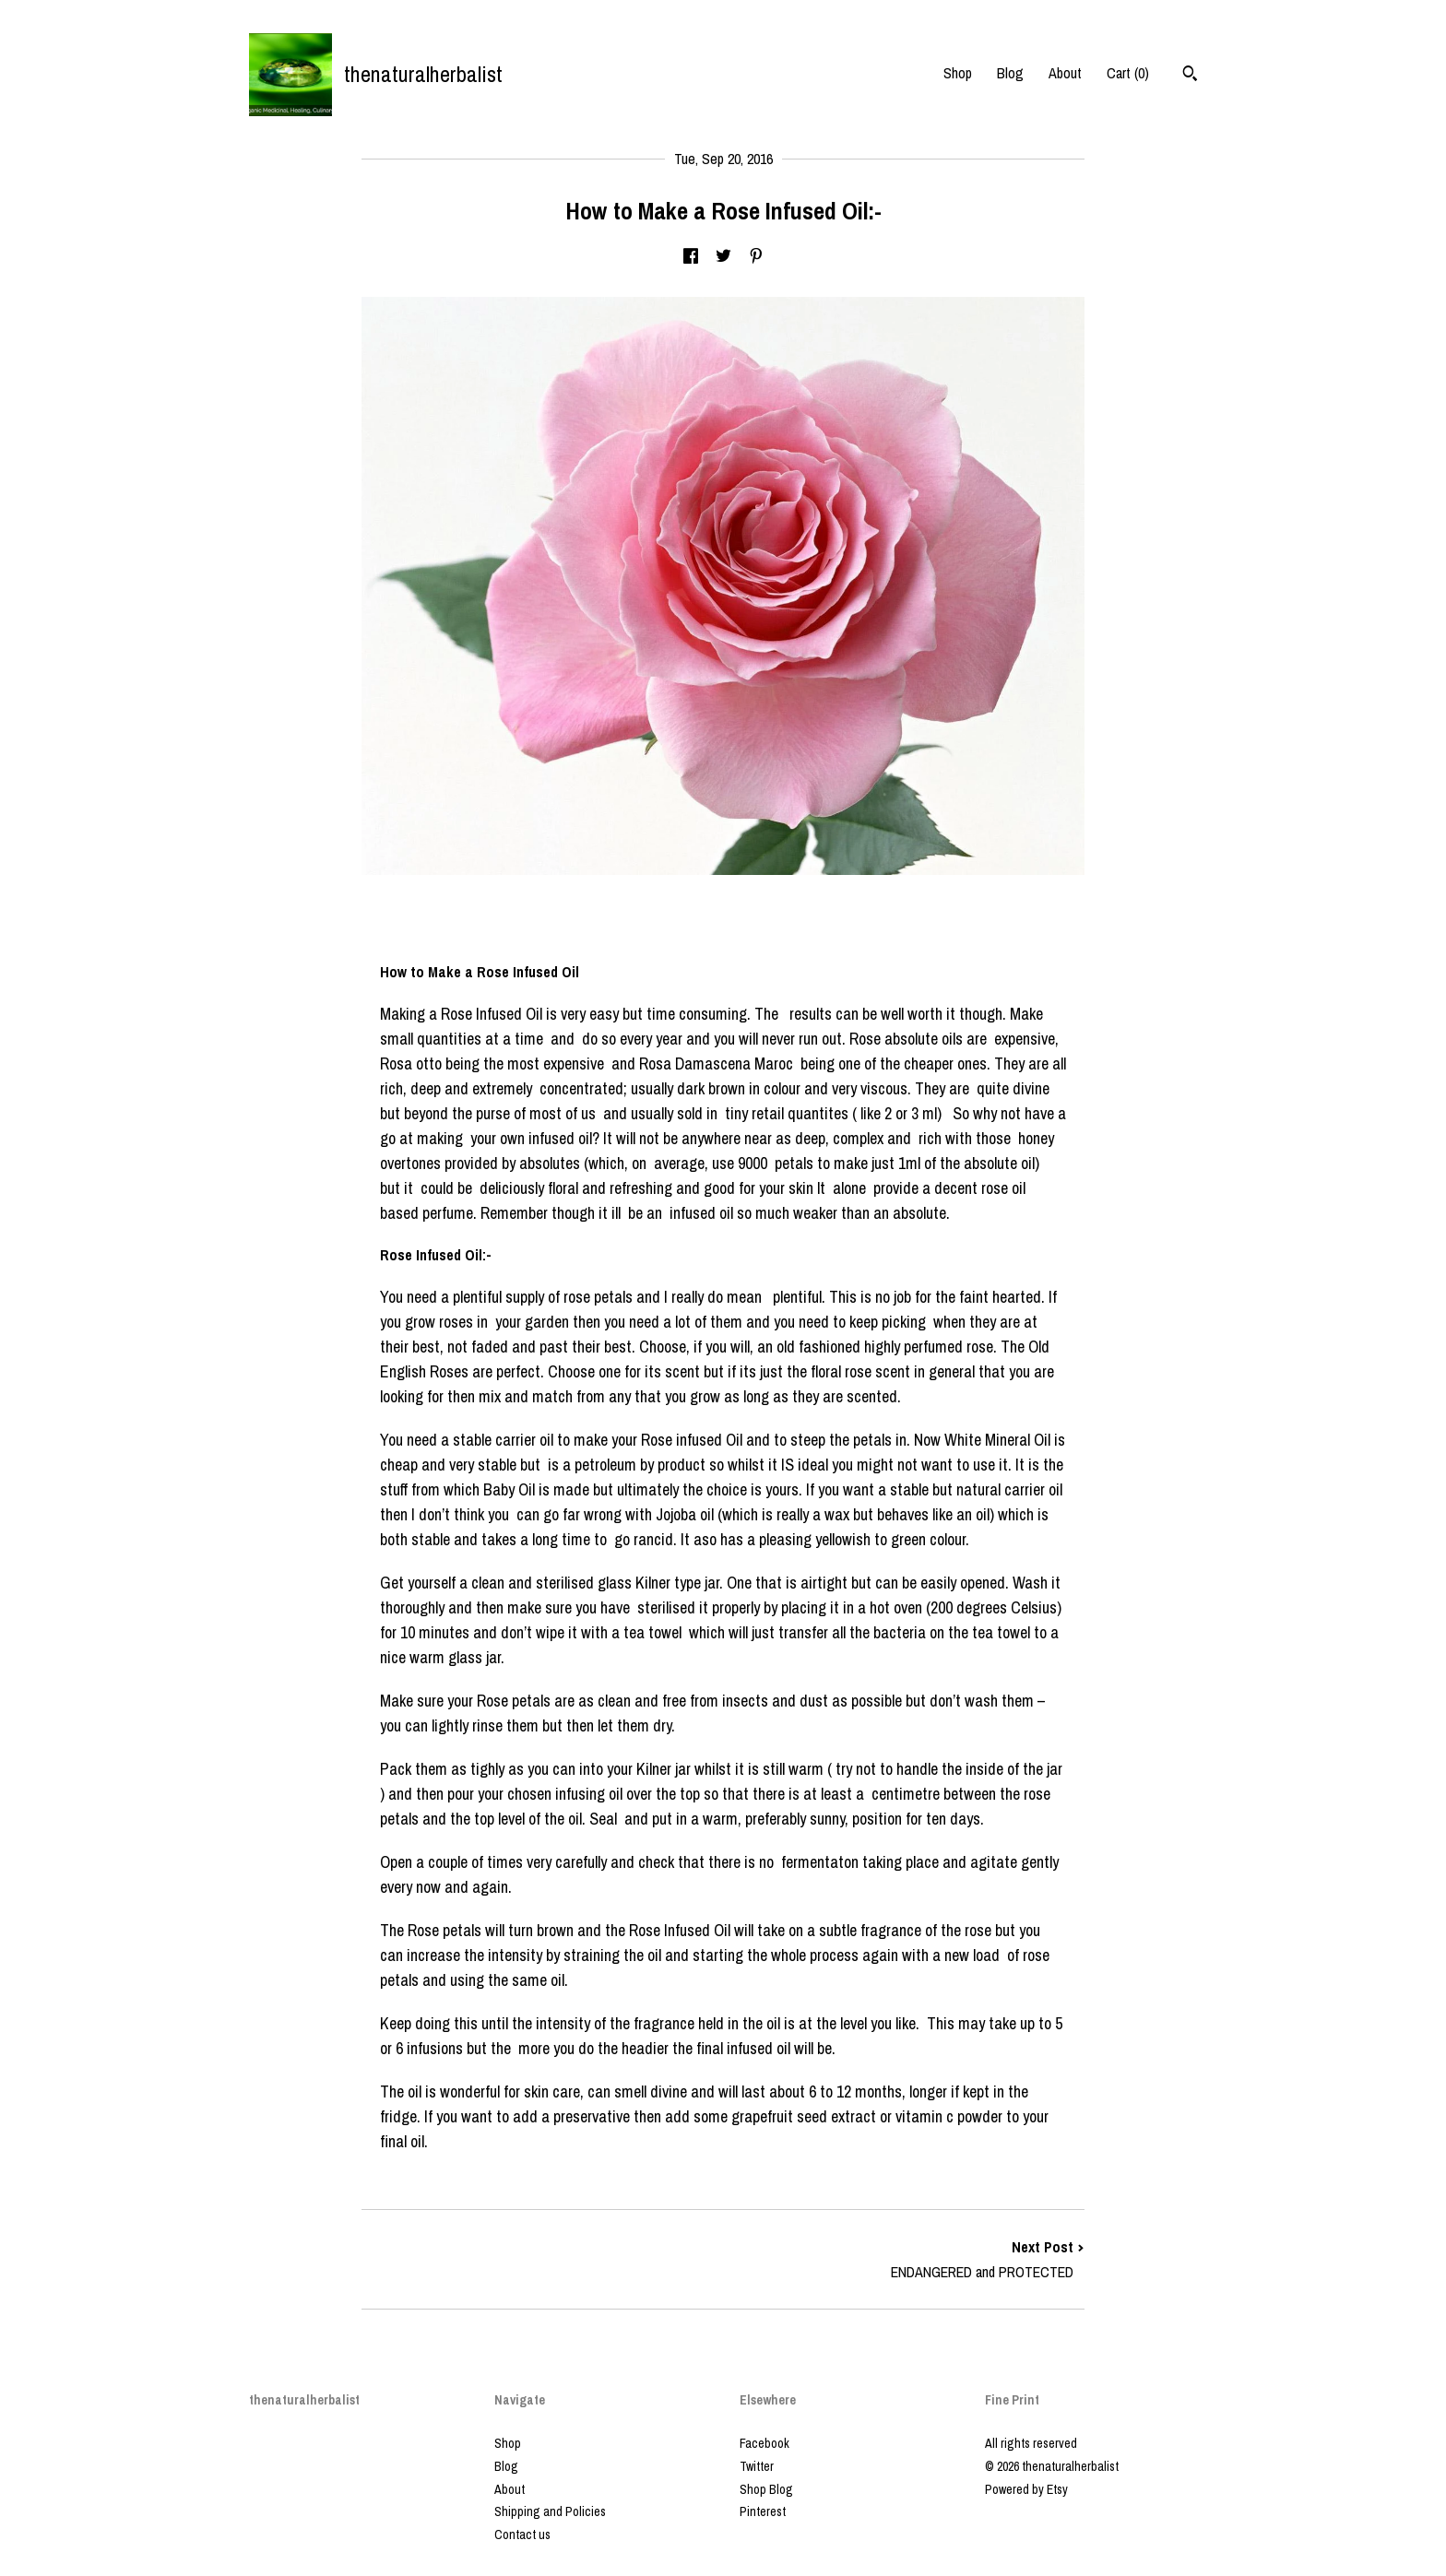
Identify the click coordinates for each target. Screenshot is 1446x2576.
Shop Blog (766, 2489)
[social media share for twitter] (723, 257)
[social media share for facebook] (690, 257)
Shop (957, 73)
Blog (1010, 73)
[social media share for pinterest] (756, 257)
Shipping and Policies (550, 2511)
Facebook (764, 2443)
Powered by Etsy (1026, 2489)
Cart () (1128, 73)
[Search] (1190, 75)
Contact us (522, 2534)
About (1065, 73)
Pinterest (763, 2511)
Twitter (757, 2466)
